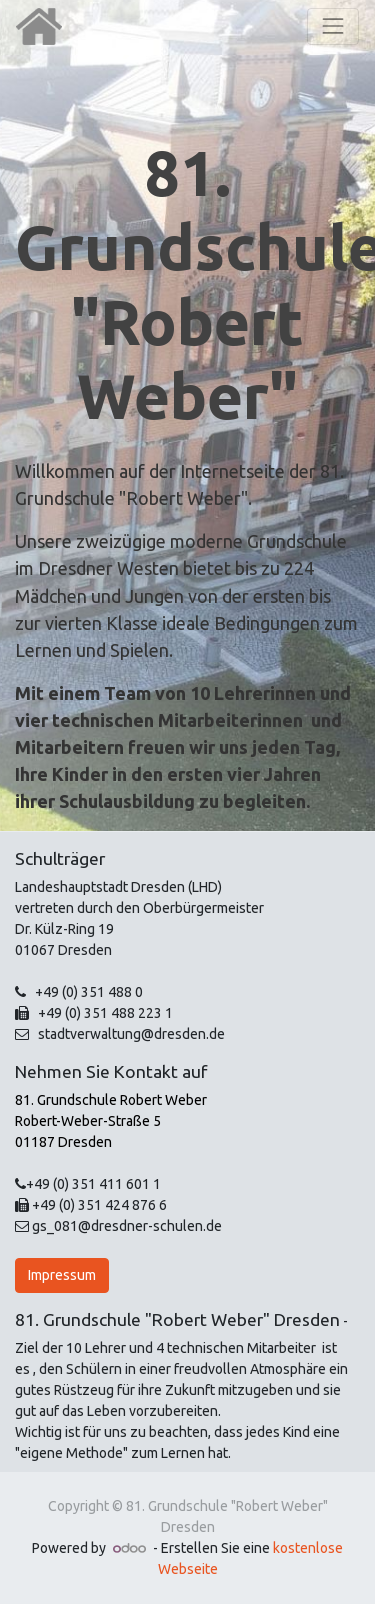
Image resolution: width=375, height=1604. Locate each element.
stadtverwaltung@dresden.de (128, 1034)
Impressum (62, 1275)
